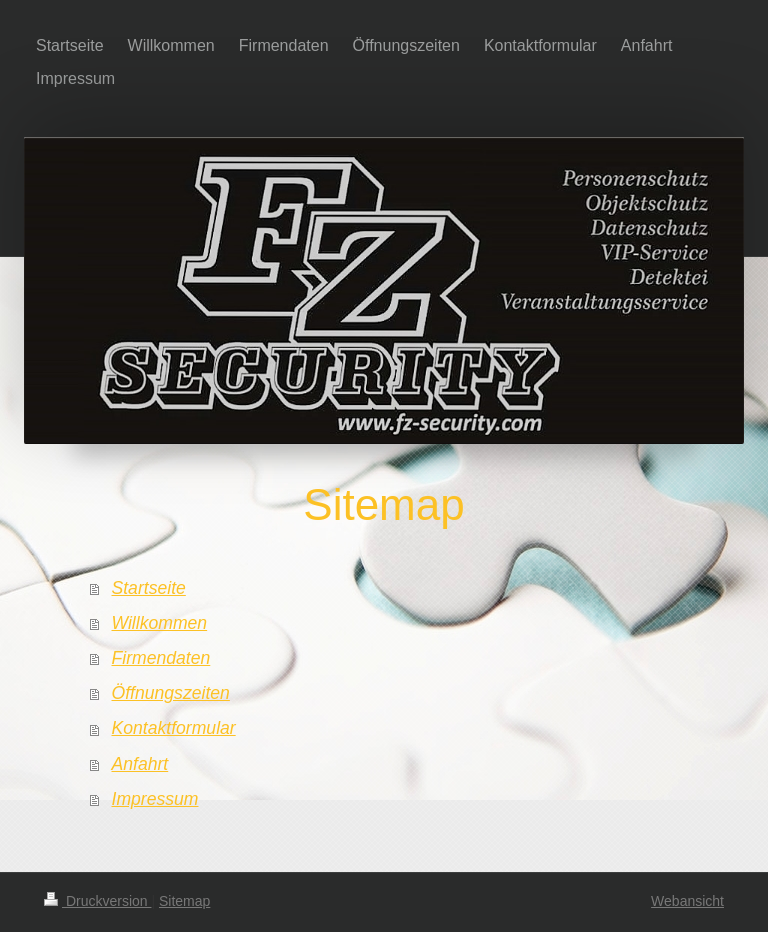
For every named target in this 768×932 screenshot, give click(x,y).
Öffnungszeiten (171, 693)
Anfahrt (140, 764)
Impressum (155, 799)
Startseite (149, 588)
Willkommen (160, 623)
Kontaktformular (174, 728)
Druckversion (97, 901)
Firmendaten (161, 658)
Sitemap (184, 901)
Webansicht (687, 901)
